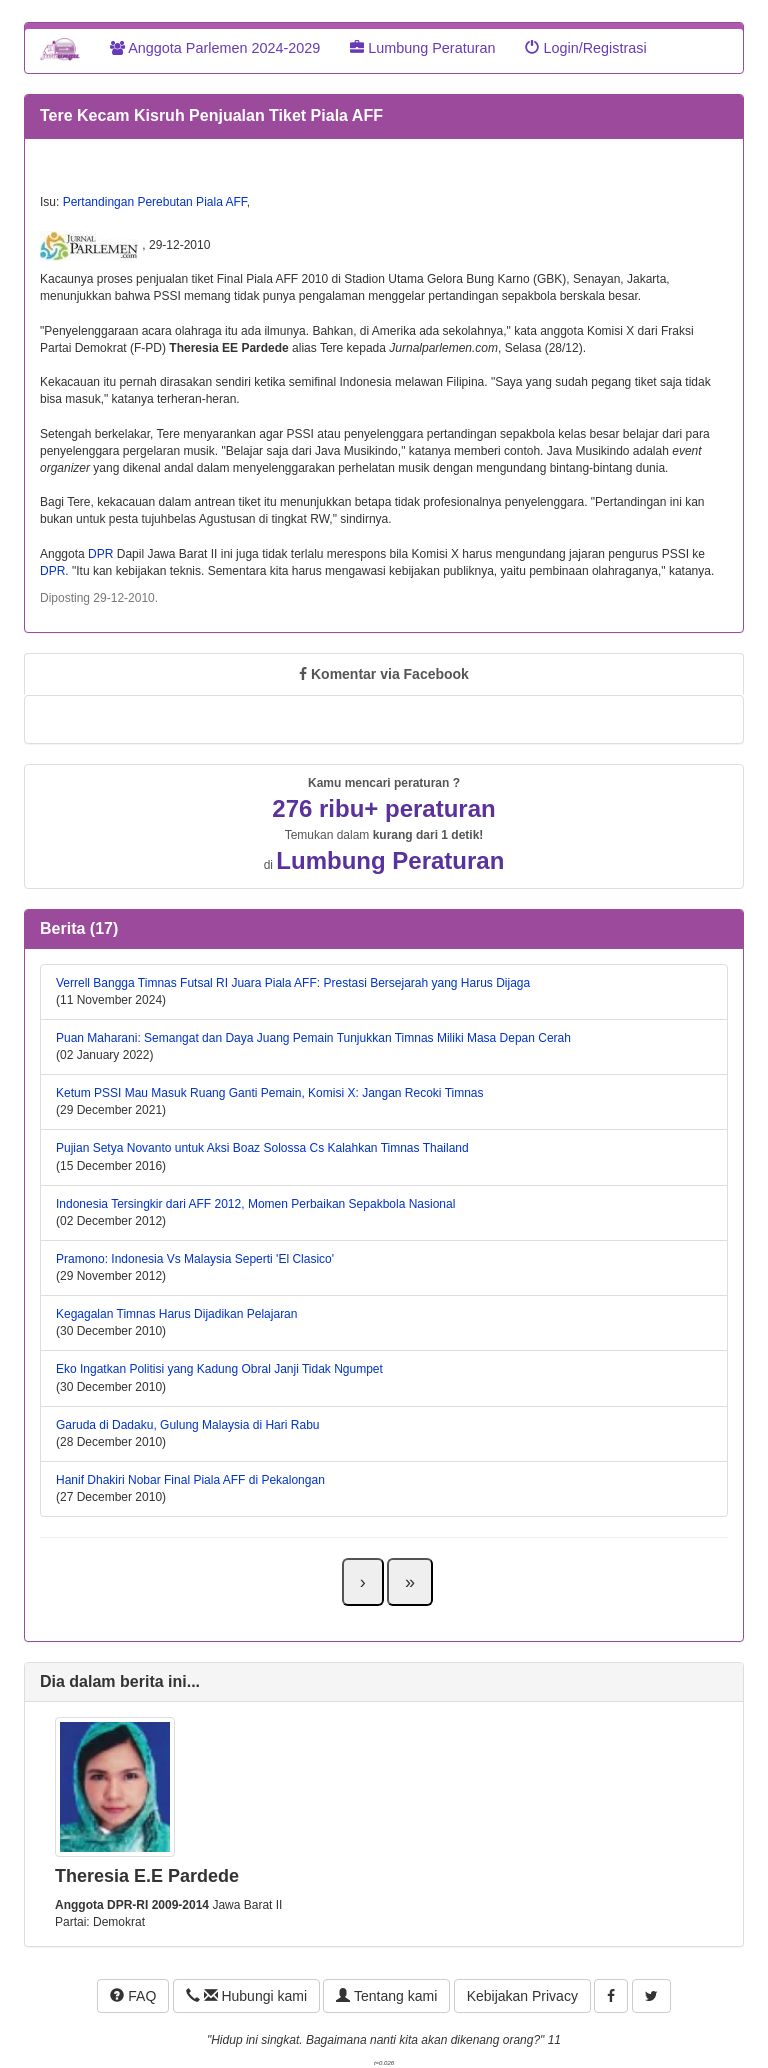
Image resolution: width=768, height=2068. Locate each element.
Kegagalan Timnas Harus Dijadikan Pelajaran (176, 1314)
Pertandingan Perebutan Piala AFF (155, 202)
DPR (100, 554)
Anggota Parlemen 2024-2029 (215, 48)
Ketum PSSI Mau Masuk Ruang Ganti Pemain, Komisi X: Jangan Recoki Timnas (270, 1093)
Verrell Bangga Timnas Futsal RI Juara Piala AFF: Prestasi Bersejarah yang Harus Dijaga (293, 983)
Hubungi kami (246, 1996)
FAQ (133, 1996)
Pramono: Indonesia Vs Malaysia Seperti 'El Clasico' (195, 1259)
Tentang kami (386, 1996)
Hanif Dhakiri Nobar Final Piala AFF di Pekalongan (190, 1480)
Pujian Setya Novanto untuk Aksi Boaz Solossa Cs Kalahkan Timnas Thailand (262, 1148)
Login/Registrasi (585, 48)
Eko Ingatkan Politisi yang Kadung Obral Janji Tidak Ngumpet (219, 1369)
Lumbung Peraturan (422, 48)
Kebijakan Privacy (522, 1996)
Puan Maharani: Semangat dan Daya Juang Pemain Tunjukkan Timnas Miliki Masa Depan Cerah (313, 1038)
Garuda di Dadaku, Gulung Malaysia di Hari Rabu (187, 1425)
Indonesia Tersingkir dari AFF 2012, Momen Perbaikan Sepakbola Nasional (255, 1204)
